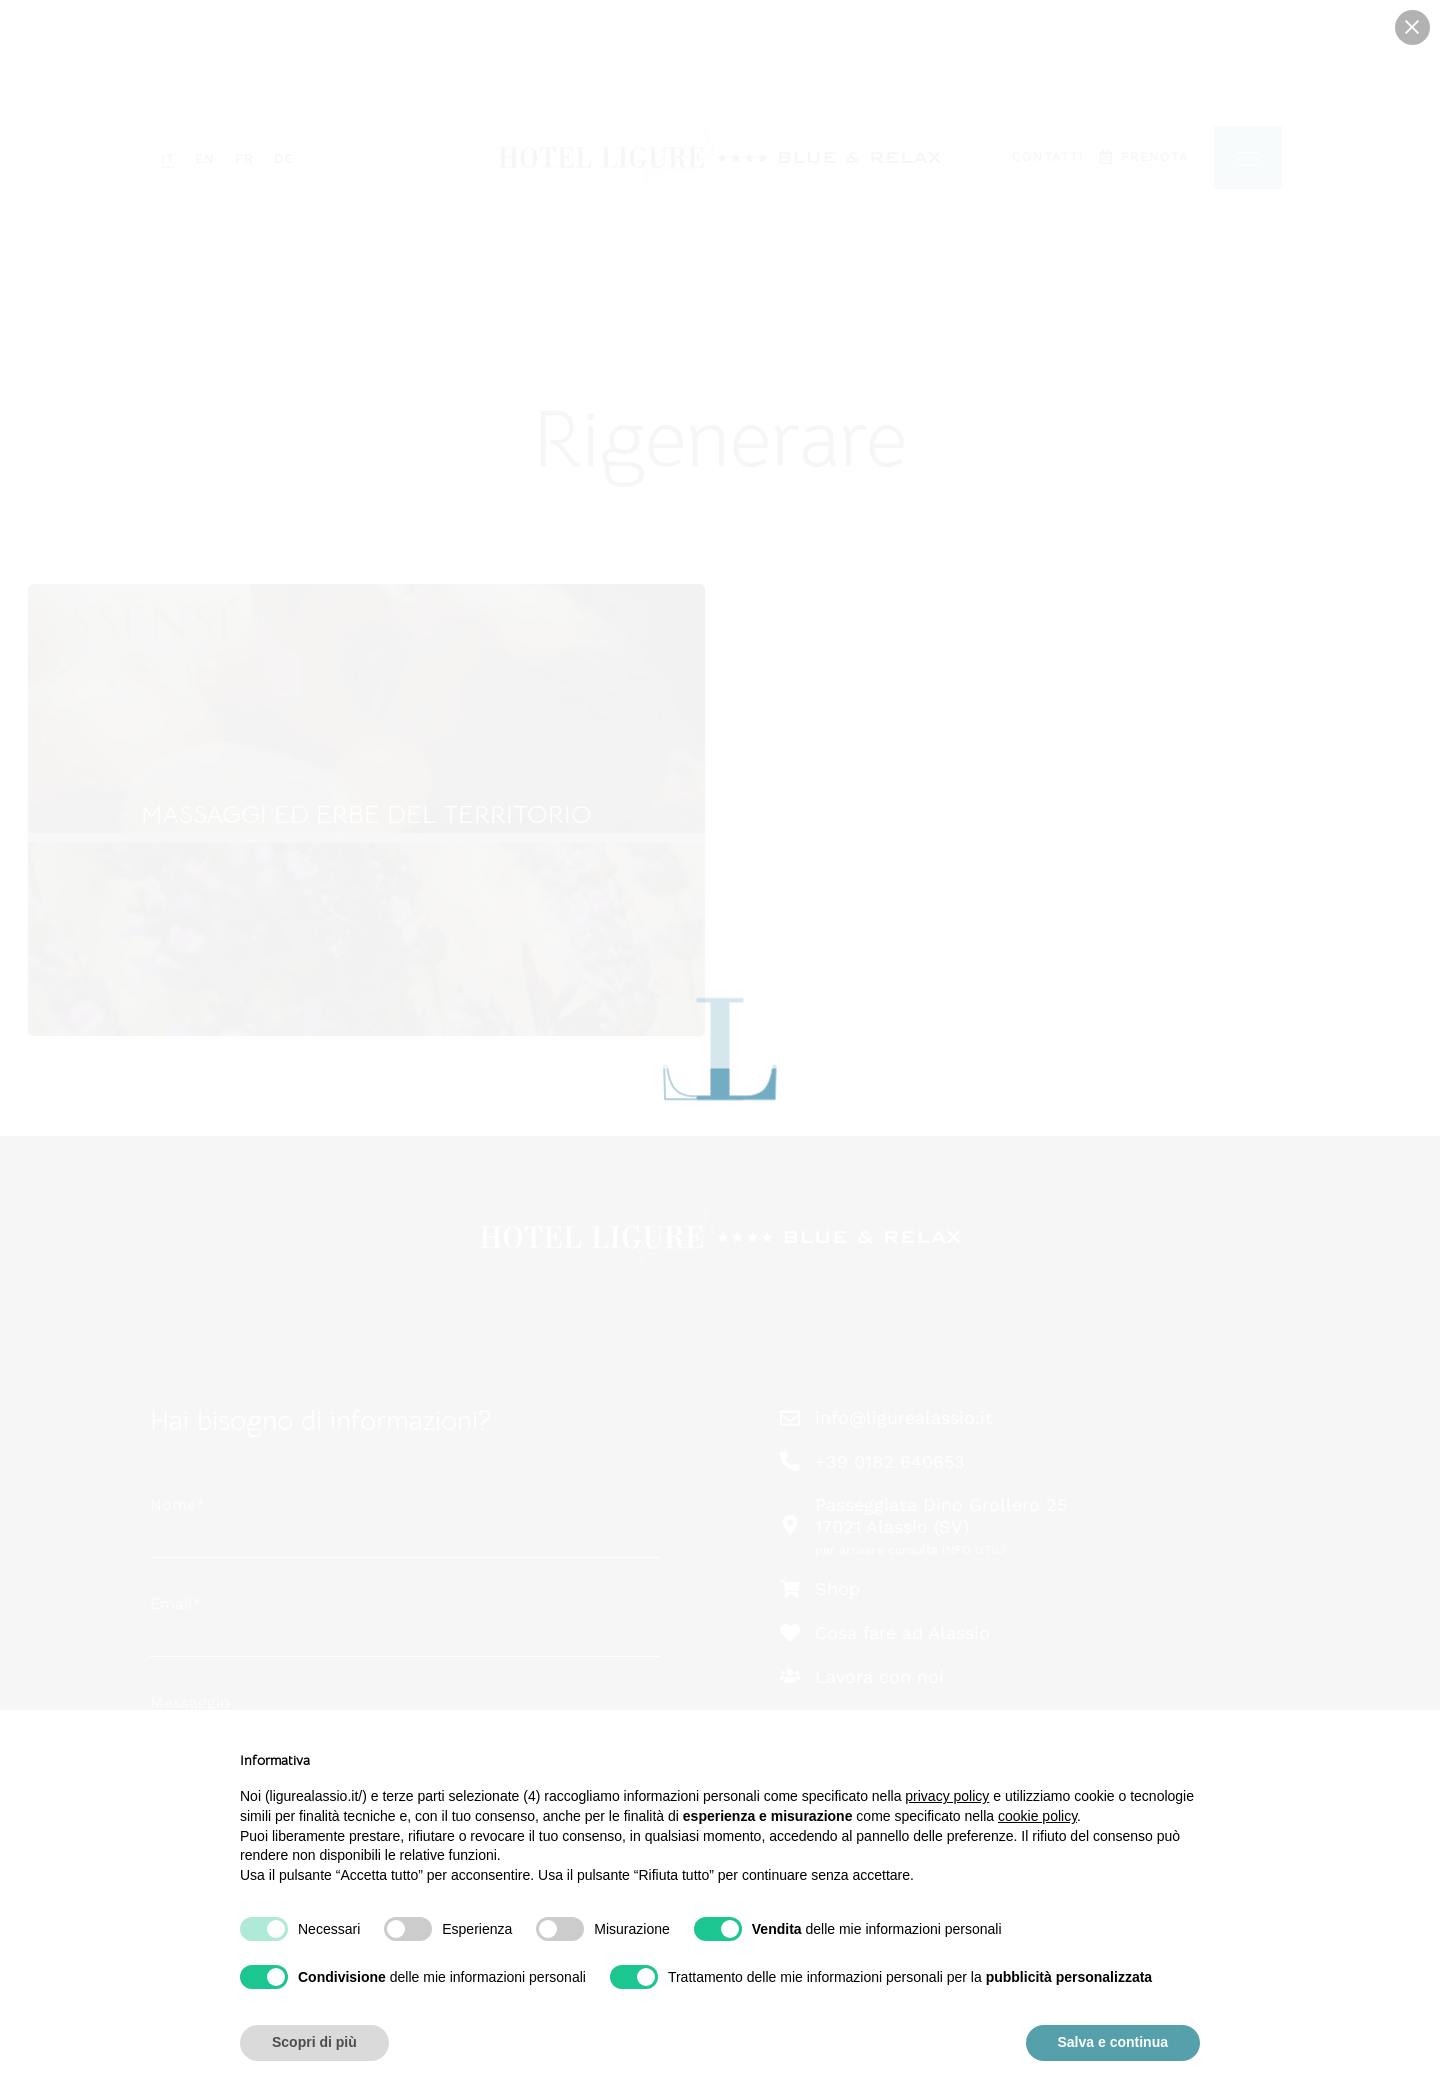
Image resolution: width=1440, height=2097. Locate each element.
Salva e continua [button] (1113, 2042)
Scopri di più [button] (314, 2042)
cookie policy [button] (1037, 1816)
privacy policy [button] (947, 1796)
